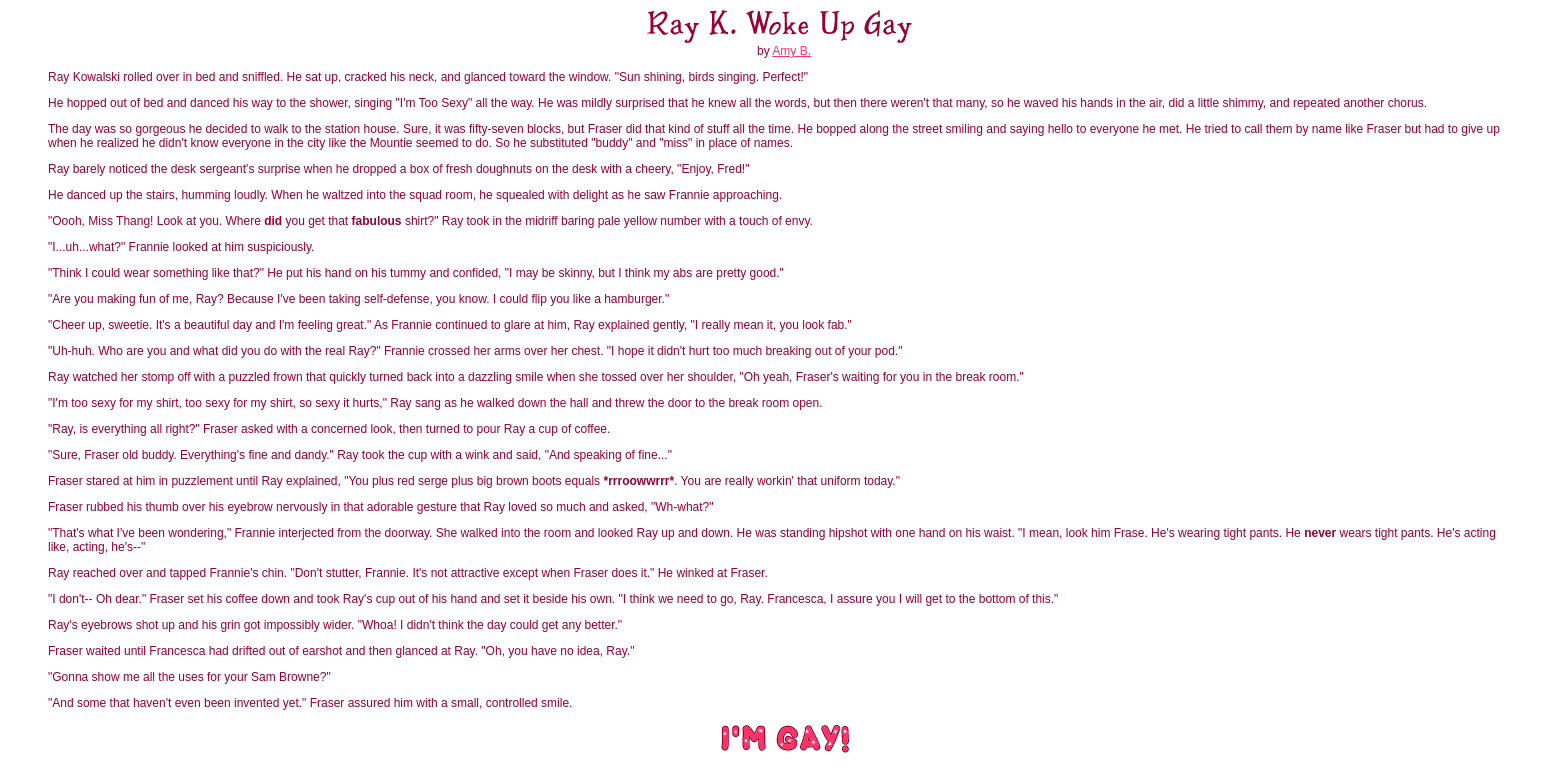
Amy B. (791, 51)
